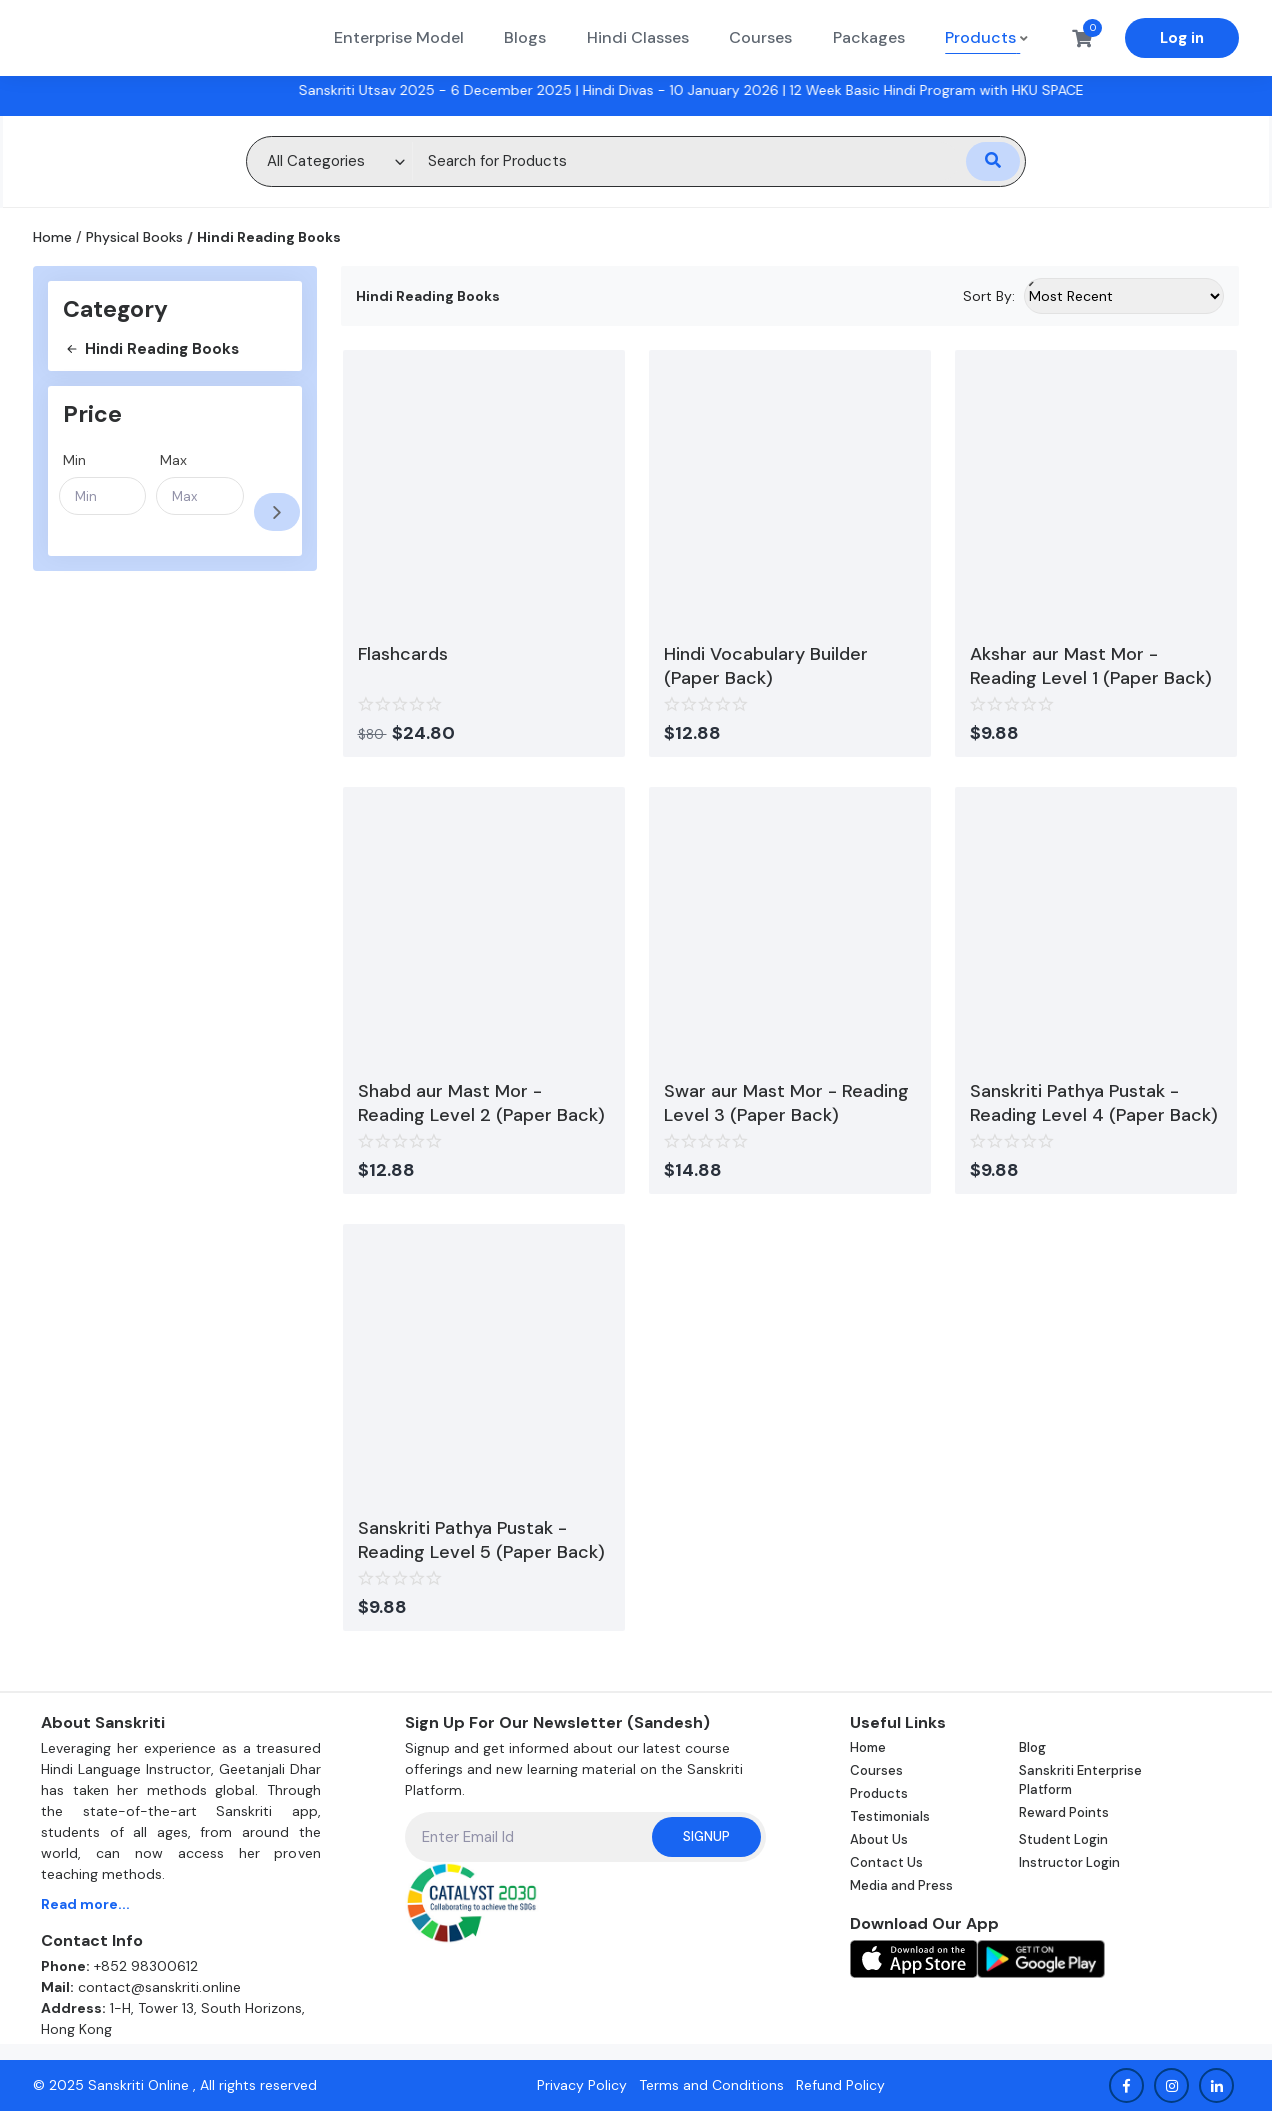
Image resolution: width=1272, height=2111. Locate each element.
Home (52, 237)
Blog (1032, 1747)
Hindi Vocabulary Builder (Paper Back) (766, 666)
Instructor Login (1069, 1862)
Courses (876, 1770)
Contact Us (886, 1862)
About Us (879, 1839)
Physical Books (134, 237)
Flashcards (403, 654)
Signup (706, 1836)
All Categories (316, 161)
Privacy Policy (582, 2085)
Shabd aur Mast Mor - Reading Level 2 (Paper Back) (481, 1103)
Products (879, 1793)
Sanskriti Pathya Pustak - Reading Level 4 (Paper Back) (1094, 1103)
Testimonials (890, 1816)
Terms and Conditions (711, 2085)
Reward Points (1064, 1812)
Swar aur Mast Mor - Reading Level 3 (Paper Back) (786, 1103)
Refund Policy (840, 2085)
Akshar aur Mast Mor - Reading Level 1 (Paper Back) (1091, 666)
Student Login (1063, 1839)
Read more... (85, 1904)
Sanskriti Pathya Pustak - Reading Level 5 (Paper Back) (481, 1540)
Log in (1182, 38)
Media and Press (901, 1885)
